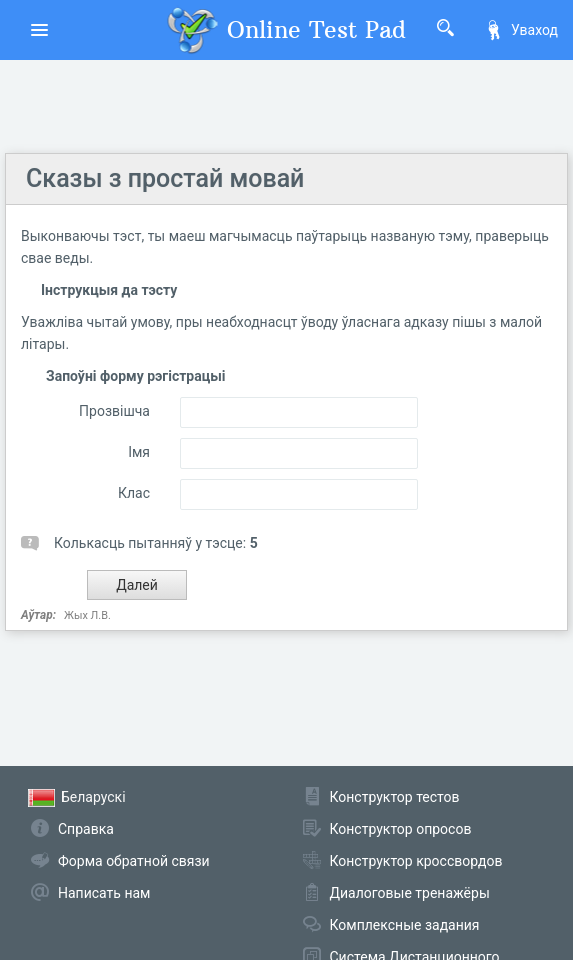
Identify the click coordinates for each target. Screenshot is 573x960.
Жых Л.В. (87, 615)
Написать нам (104, 893)
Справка (86, 829)
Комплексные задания (405, 925)
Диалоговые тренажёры (410, 893)
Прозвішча (114, 411)
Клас (134, 493)
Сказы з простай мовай (165, 178)
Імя (139, 452)
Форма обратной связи (134, 861)
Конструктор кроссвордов (416, 861)
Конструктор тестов (395, 797)
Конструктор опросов (401, 829)
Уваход (521, 30)
